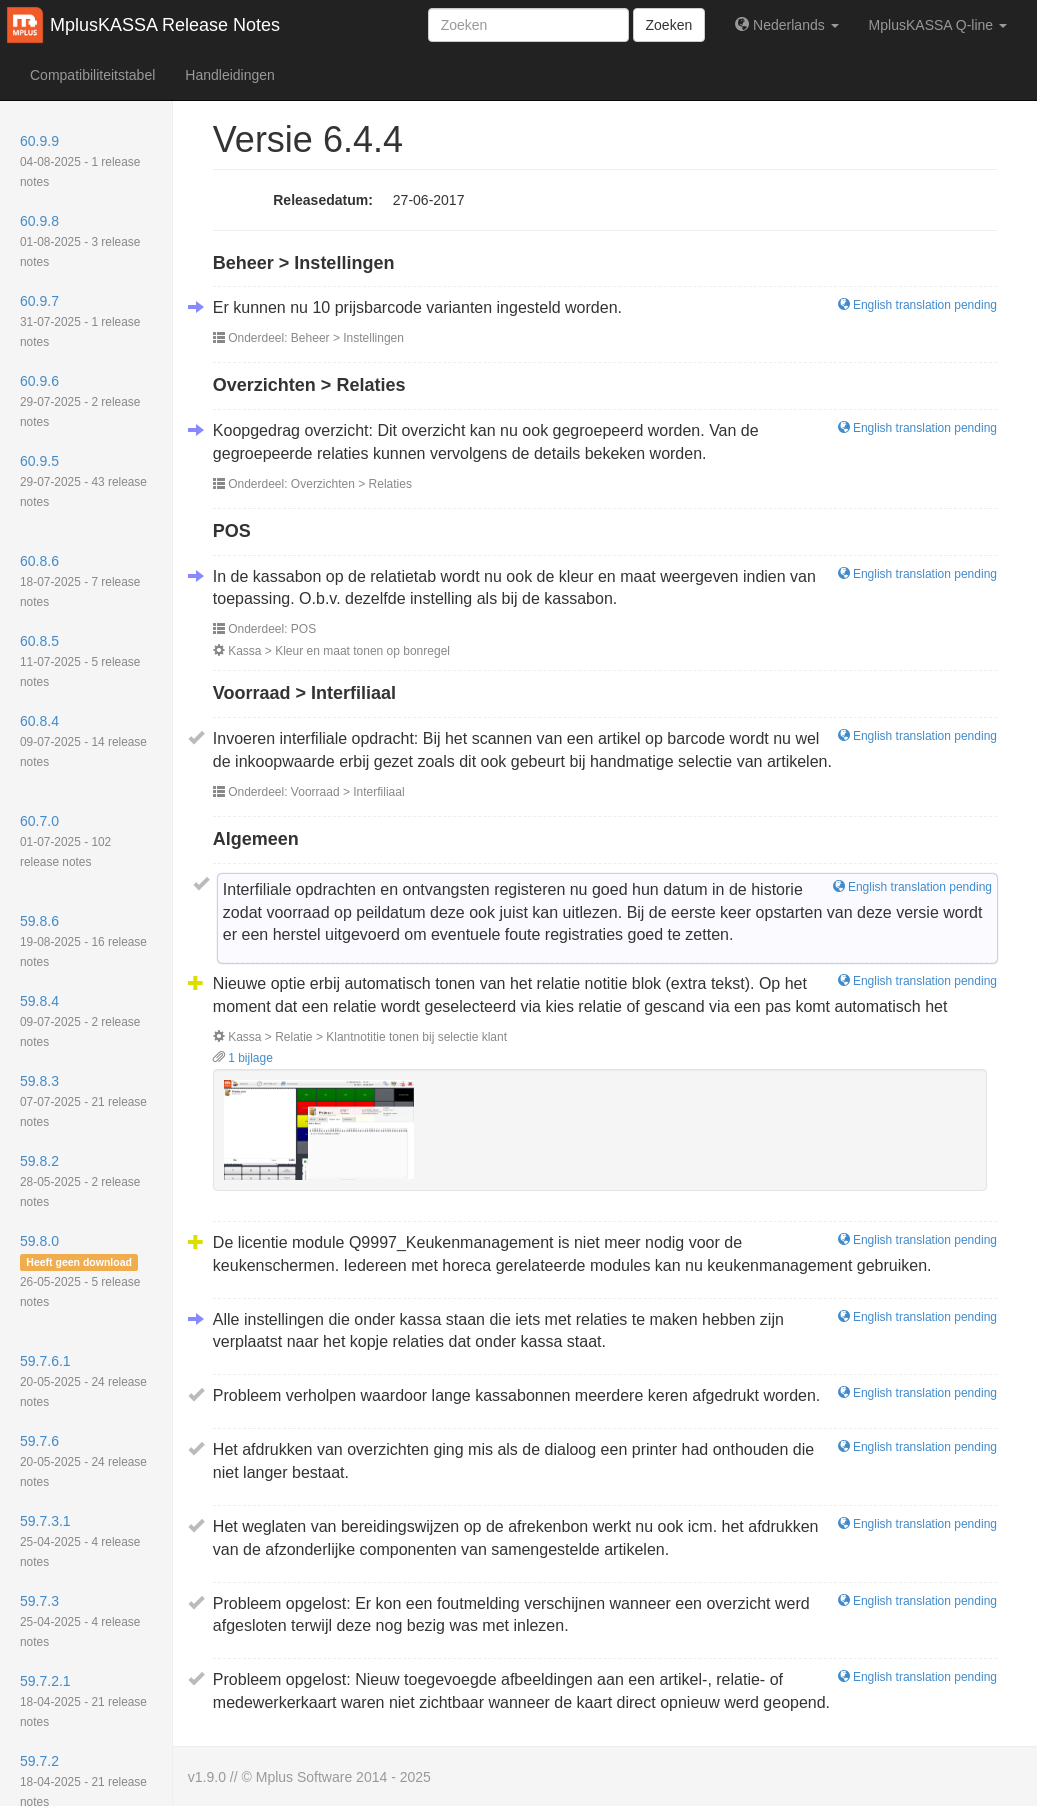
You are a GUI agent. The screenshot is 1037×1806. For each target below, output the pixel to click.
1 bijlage (243, 1058)
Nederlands (786, 25)
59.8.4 (80, 1021)
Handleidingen (230, 75)
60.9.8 (80, 241)
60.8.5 (80, 661)
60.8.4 (83, 741)
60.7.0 (65, 841)
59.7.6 (83, 1461)
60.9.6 (80, 401)
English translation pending (917, 305)
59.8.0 (80, 1271)
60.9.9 (80, 161)
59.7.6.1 (83, 1381)
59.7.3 (80, 1621)
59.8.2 (80, 1181)
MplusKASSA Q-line (938, 25)
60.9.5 (83, 481)
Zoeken (669, 25)
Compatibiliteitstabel (92, 75)
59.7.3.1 (80, 1541)
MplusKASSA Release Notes (165, 25)
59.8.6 (83, 941)
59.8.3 (83, 1101)
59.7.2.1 (83, 1701)
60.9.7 (80, 321)
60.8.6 (80, 581)
